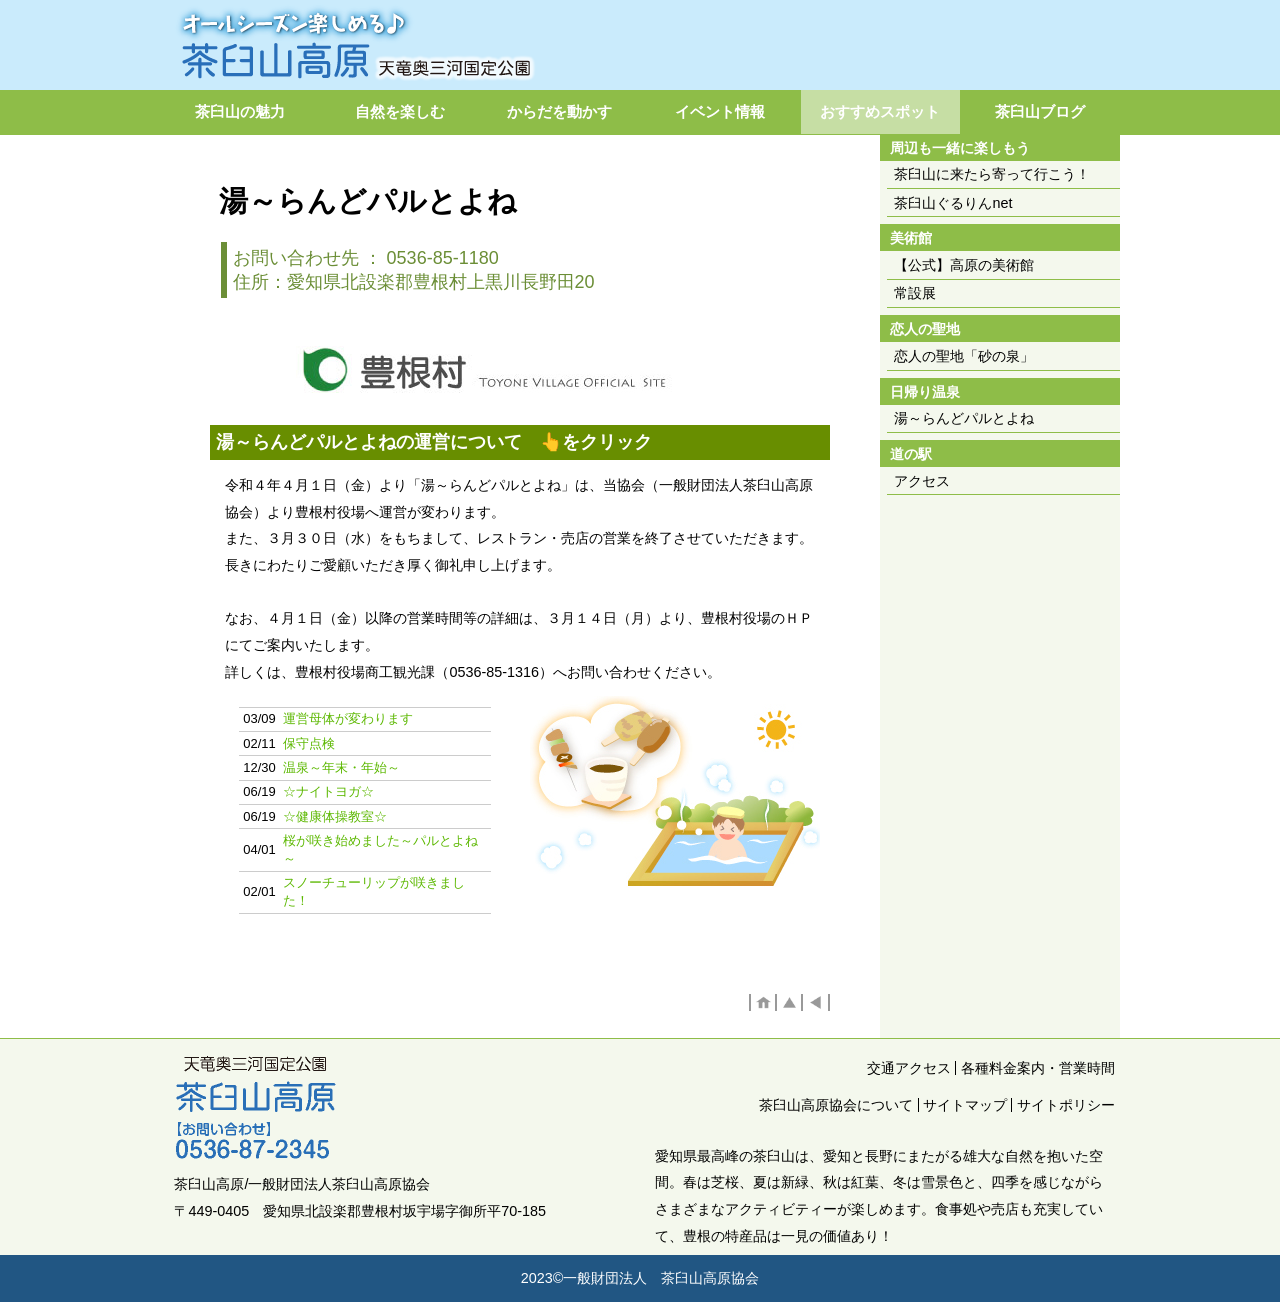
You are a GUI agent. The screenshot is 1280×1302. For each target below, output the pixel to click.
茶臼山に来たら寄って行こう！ (992, 174)
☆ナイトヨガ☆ (328, 791)
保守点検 (309, 743)
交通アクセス (909, 1068)
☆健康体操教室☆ (335, 816)
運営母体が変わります (348, 718)
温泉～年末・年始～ (341, 767)
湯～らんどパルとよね (964, 418)
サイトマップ (965, 1105)
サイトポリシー (1066, 1105)
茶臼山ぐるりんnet (953, 203)
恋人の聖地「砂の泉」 (964, 356)
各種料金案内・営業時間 (1038, 1068)
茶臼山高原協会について (836, 1105)
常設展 (915, 293)
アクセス (922, 481)
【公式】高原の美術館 (964, 265)
